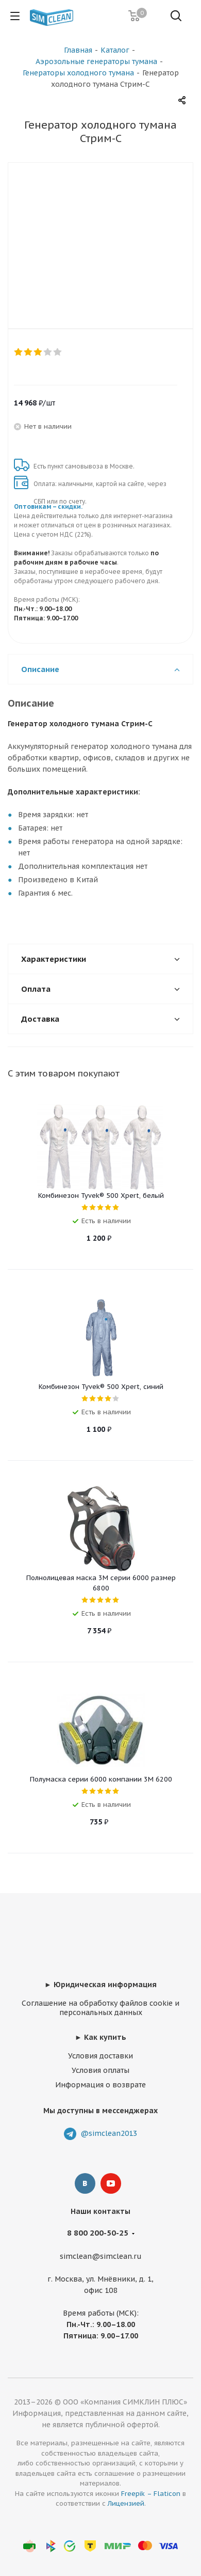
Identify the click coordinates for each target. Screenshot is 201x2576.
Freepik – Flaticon (150, 2493)
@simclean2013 (108, 2133)
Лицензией (126, 2503)
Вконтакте (85, 2183)
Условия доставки (100, 2055)
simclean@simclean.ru (101, 2256)
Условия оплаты (100, 2070)
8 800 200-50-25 (97, 2233)
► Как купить (100, 2037)
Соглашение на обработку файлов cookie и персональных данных (100, 2008)
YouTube (110, 2183)
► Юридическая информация (100, 1984)
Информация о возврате (100, 2084)
